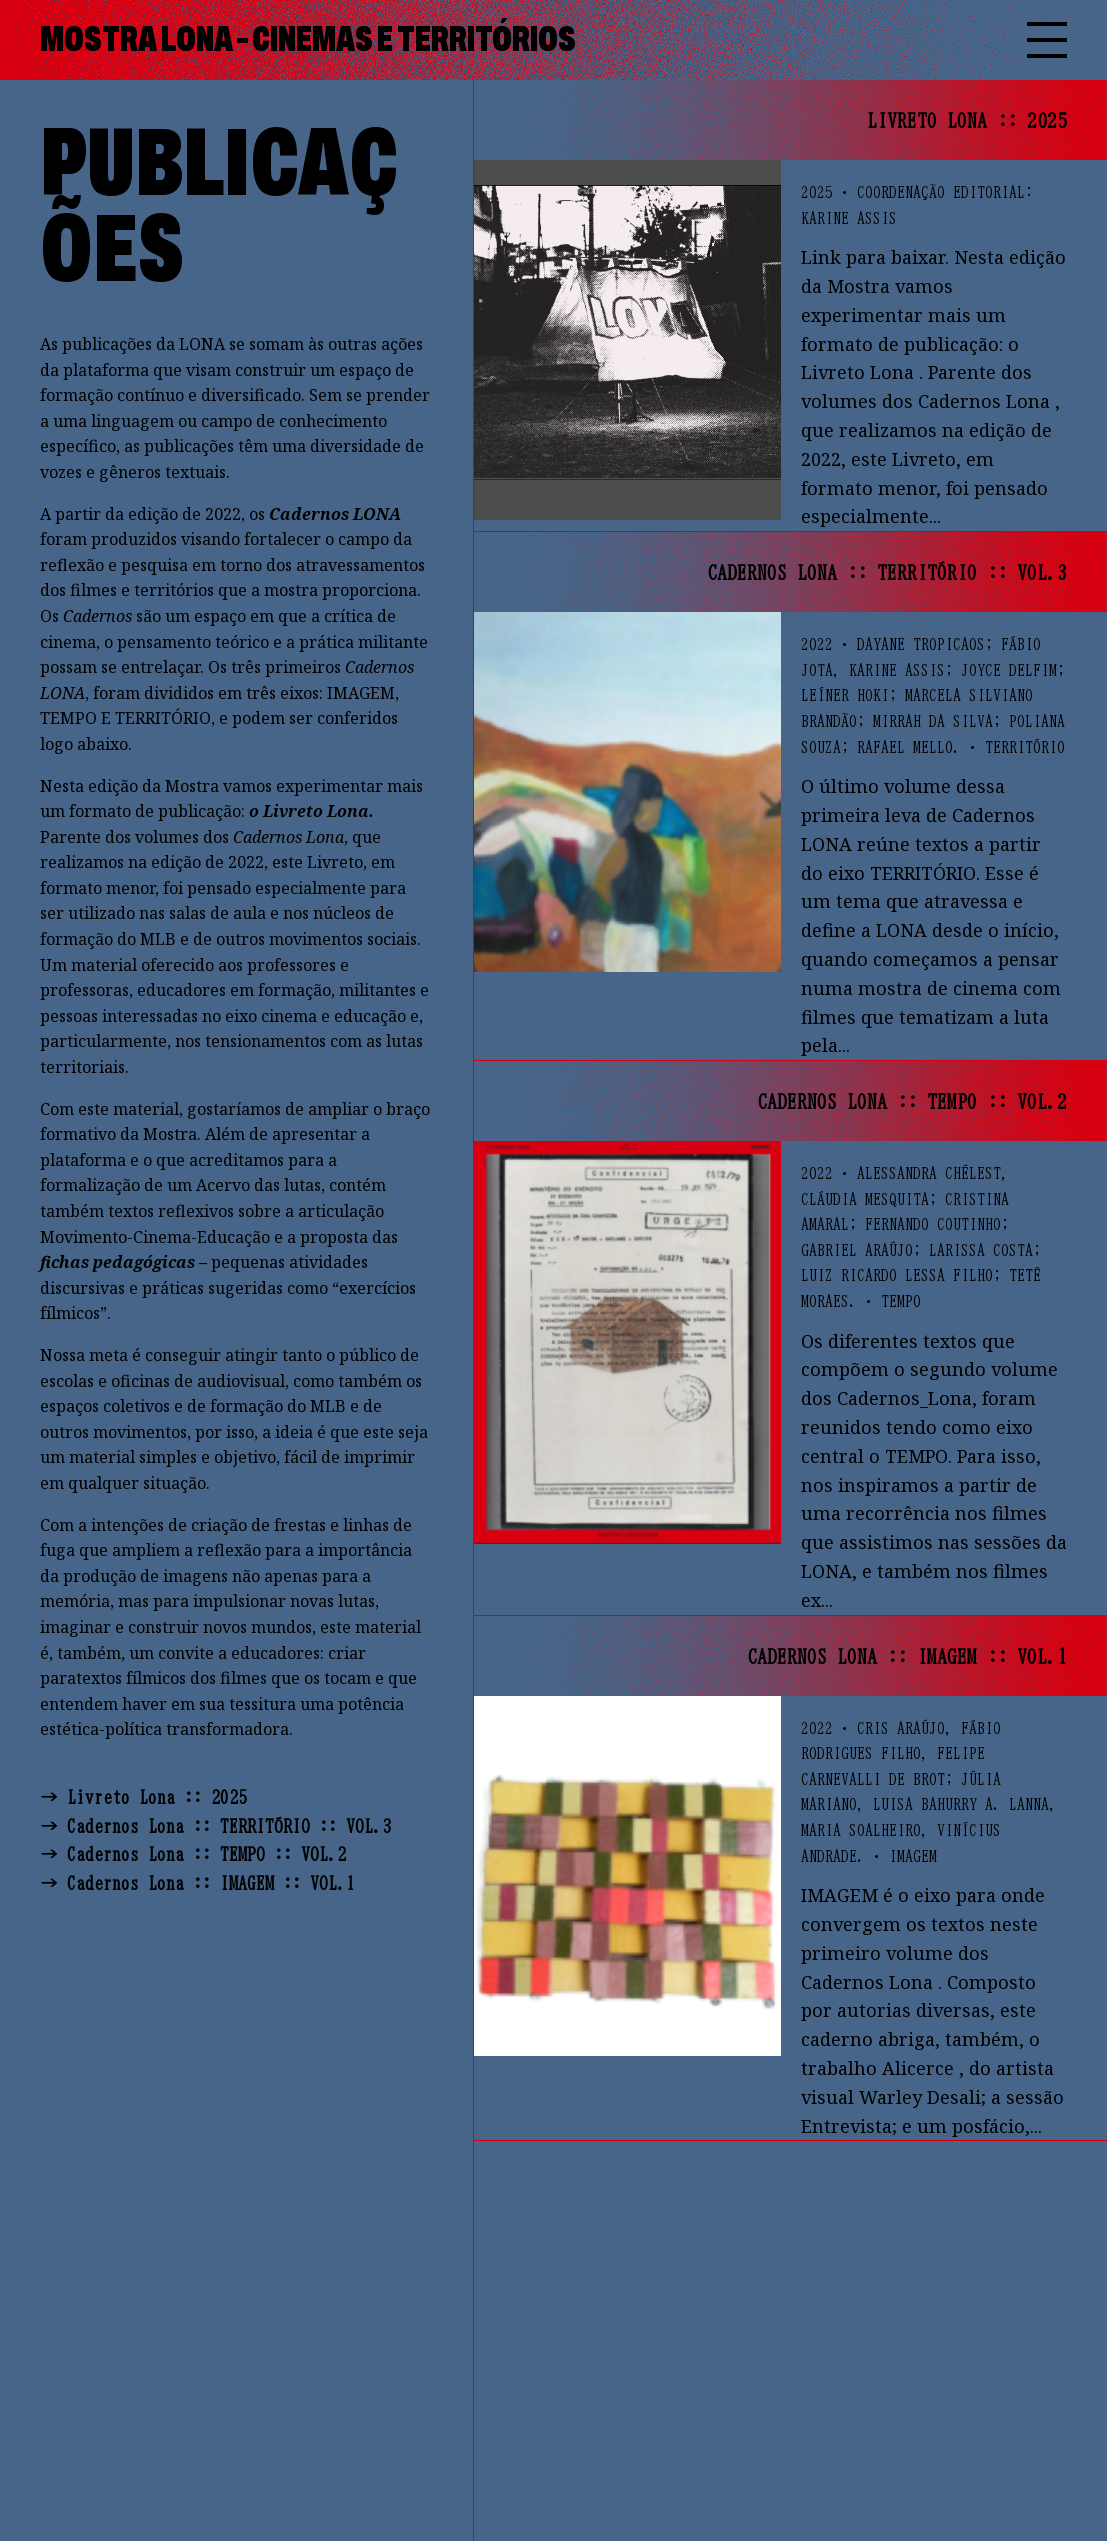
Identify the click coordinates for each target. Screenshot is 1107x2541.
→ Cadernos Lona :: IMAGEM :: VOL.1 (197, 1883)
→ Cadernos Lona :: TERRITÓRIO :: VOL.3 (215, 1826)
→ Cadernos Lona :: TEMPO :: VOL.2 (193, 1854)
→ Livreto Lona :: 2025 (143, 1797)
